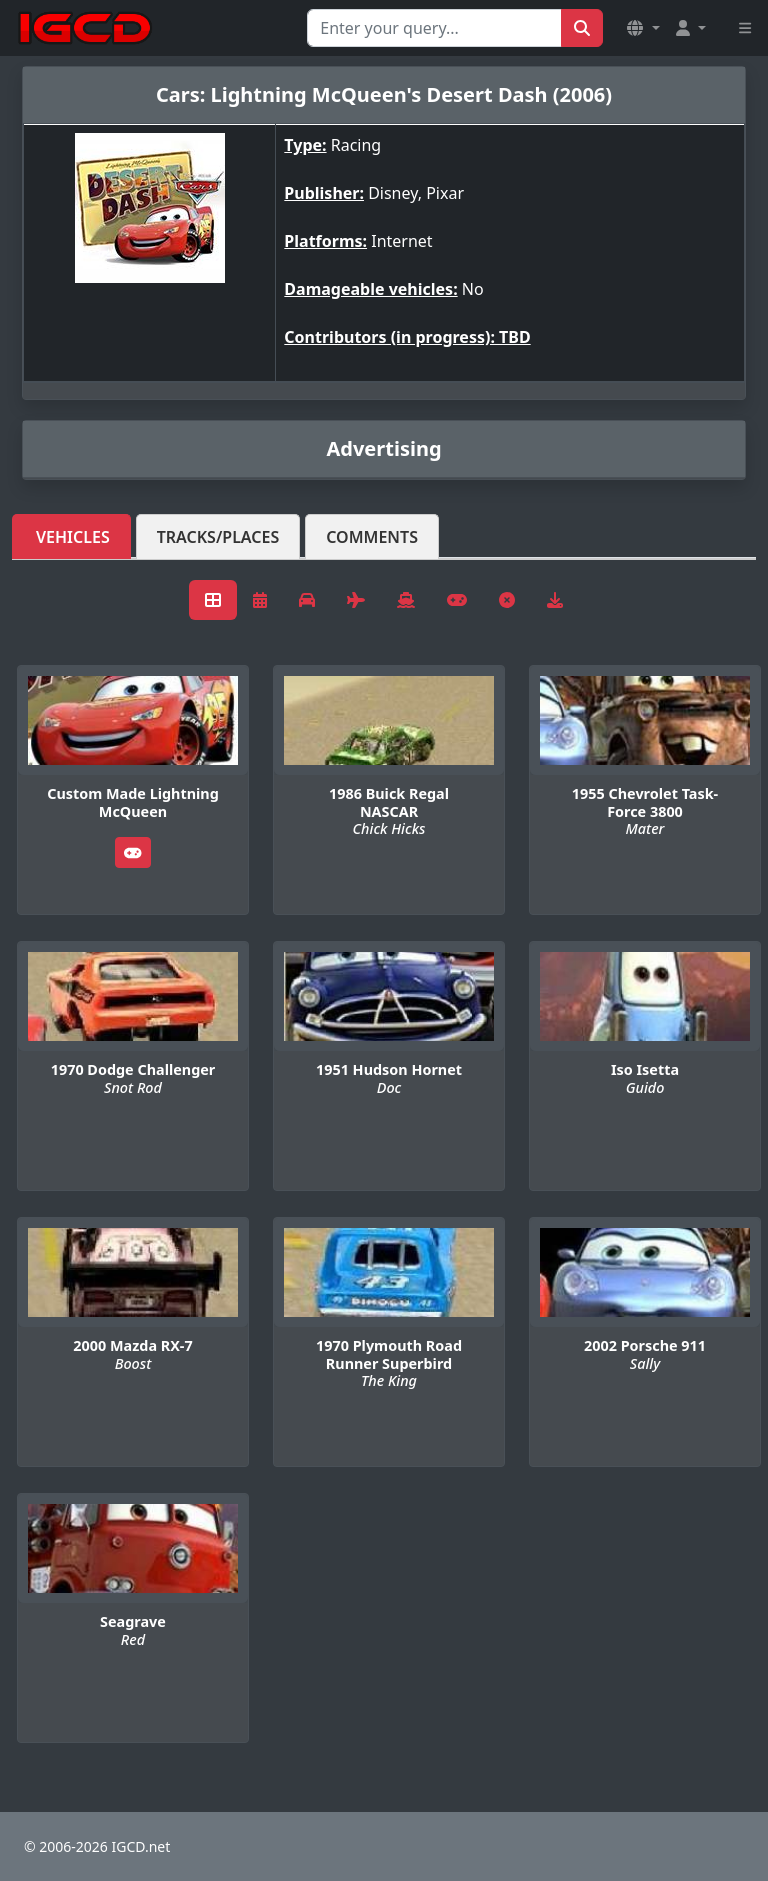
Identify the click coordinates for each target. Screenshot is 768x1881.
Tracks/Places (218, 537)
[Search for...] (434, 28)
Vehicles (73, 537)
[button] (643, 28)
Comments (372, 537)
